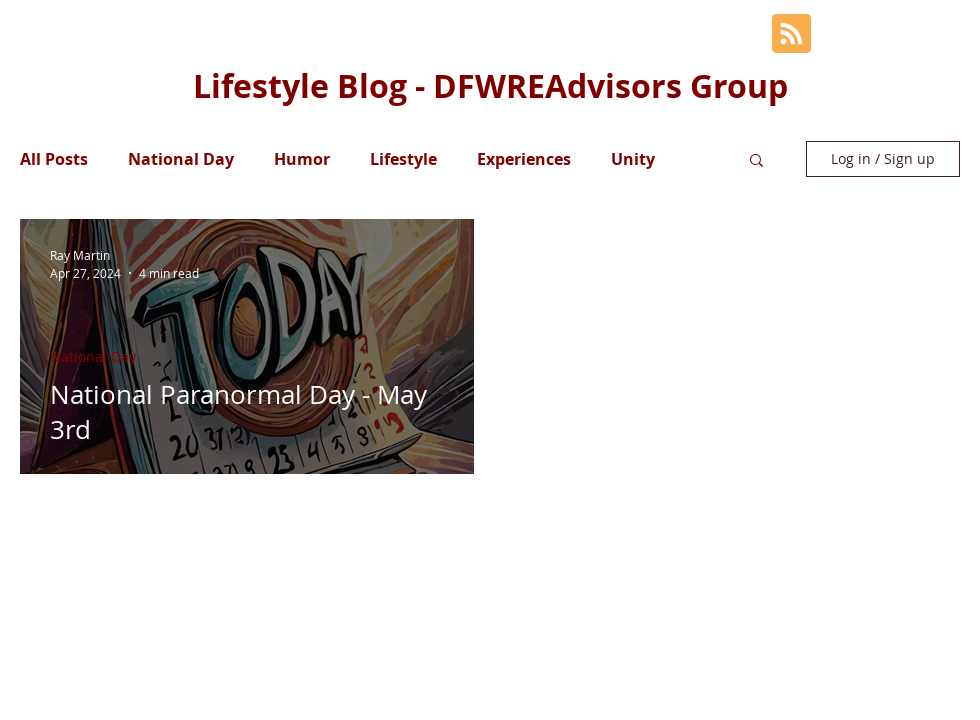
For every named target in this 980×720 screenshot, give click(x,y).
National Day (181, 159)
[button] (756, 161)
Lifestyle (403, 159)
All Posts (54, 159)
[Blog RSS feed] (791, 34)
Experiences (524, 159)
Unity (633, 159)
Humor (302, 159)
